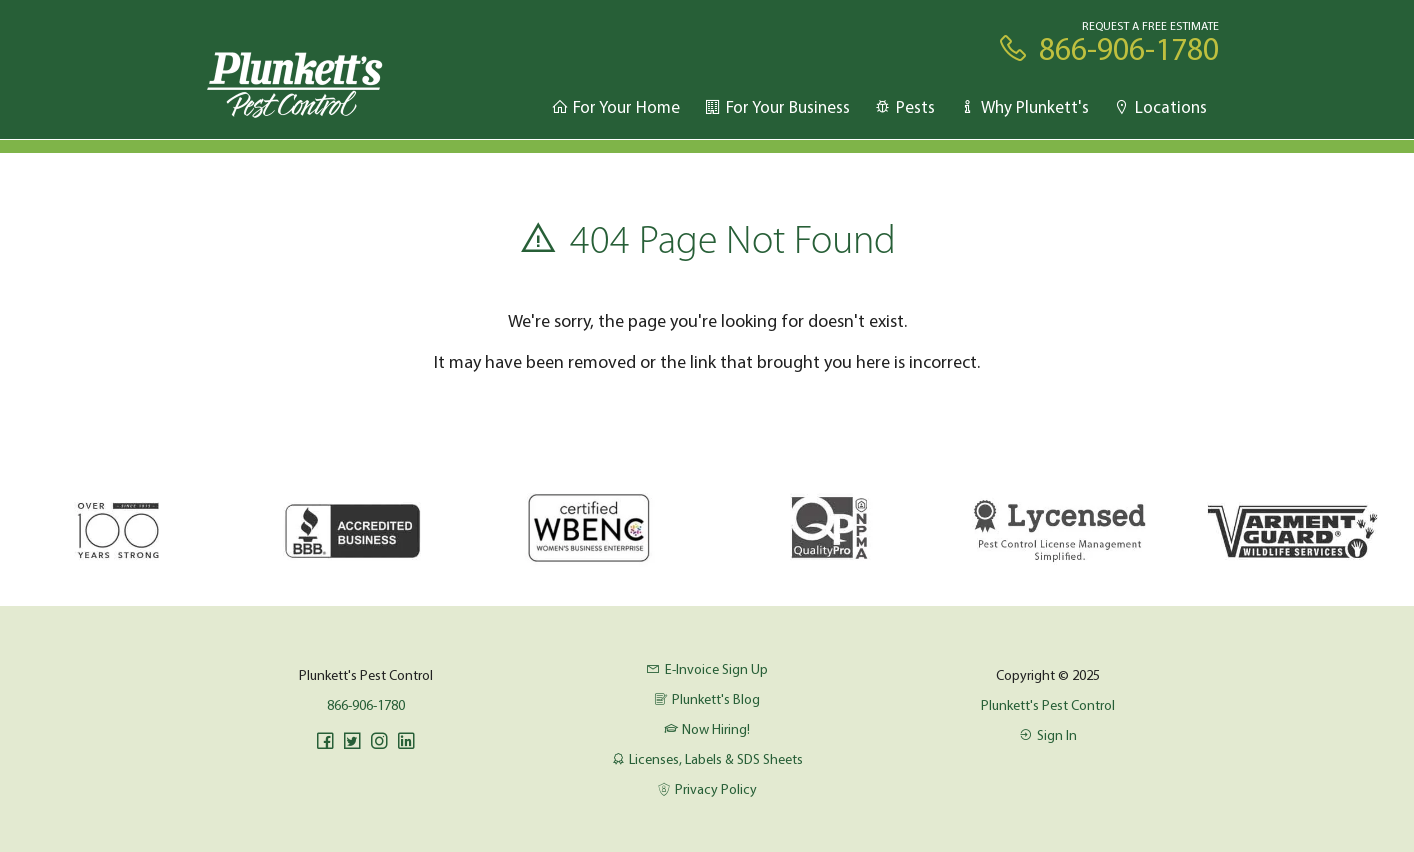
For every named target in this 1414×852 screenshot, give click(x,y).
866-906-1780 (366, 705)
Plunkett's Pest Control (1048, 705)
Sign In (1048, 735)
